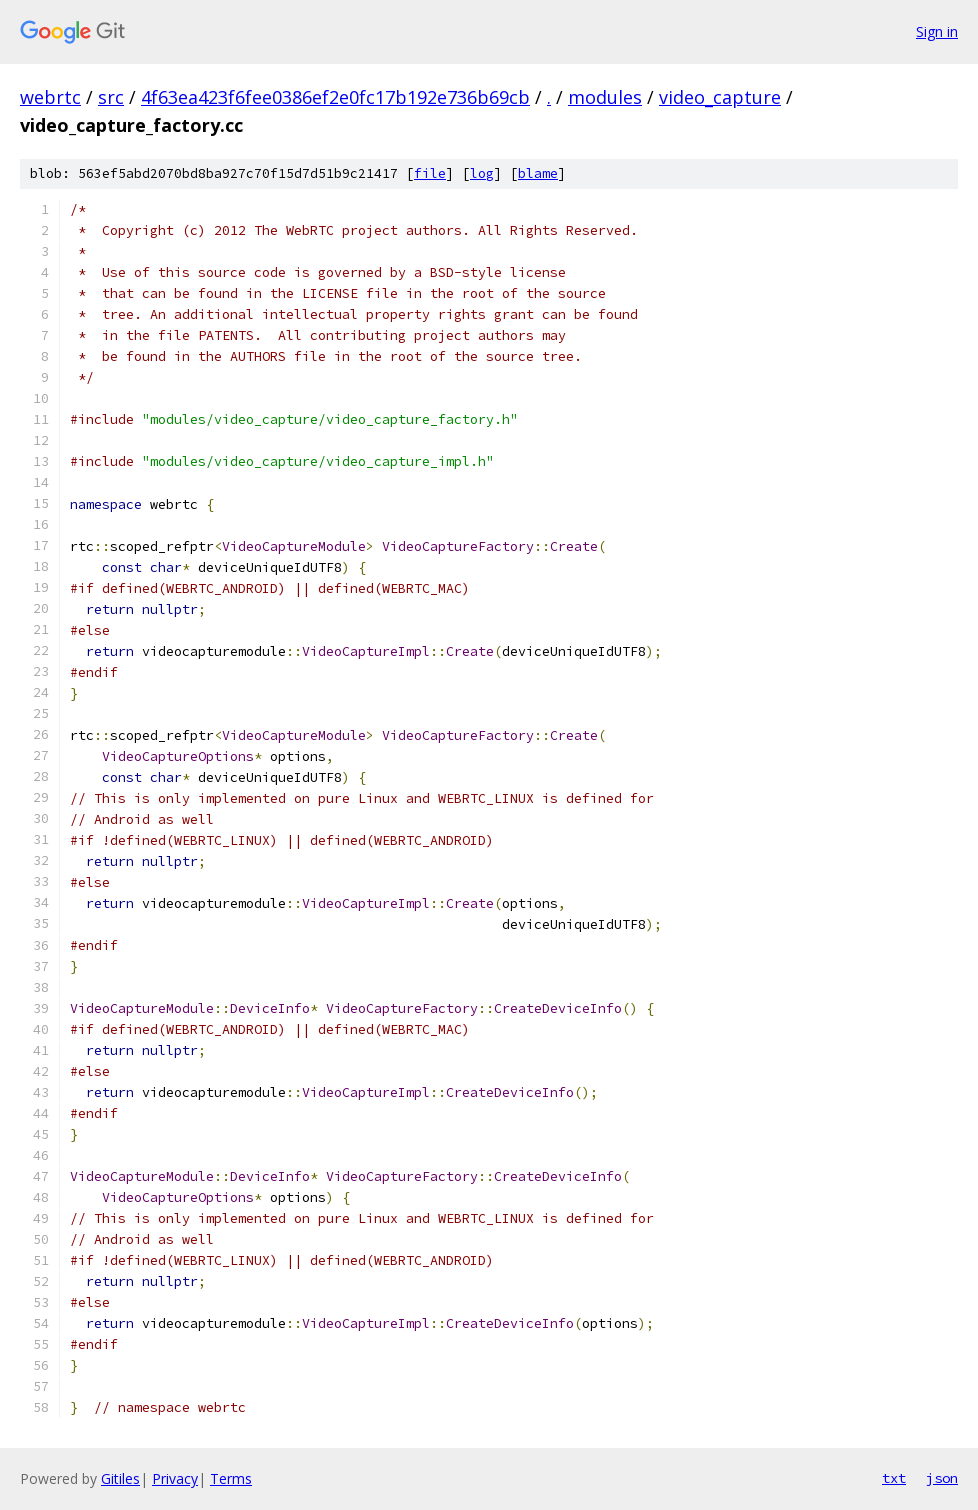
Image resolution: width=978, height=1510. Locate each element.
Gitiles (120, 1478)
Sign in (937, 31)
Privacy (175, 1478)
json (942, 1478)
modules (605, 97)
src (111, 97)
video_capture (720, 97)
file (430, 173)
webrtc (50, 97)
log (482, 173)
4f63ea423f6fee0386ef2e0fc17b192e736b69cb (335, 97)
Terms (231, 1478)
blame (538, 173)
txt (894, 1478)
